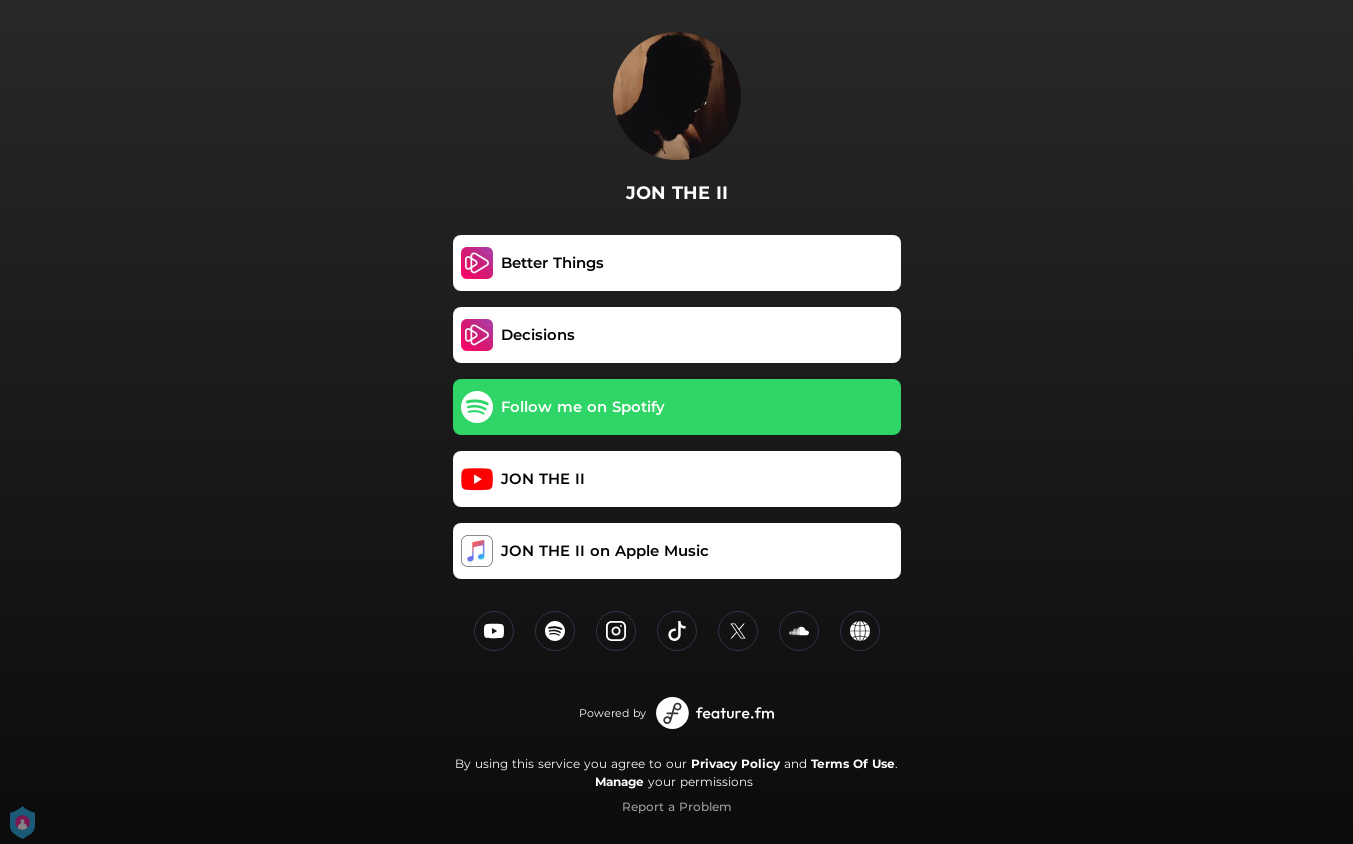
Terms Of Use (853, 763)
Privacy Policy (735, 763)
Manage (619, 781)
